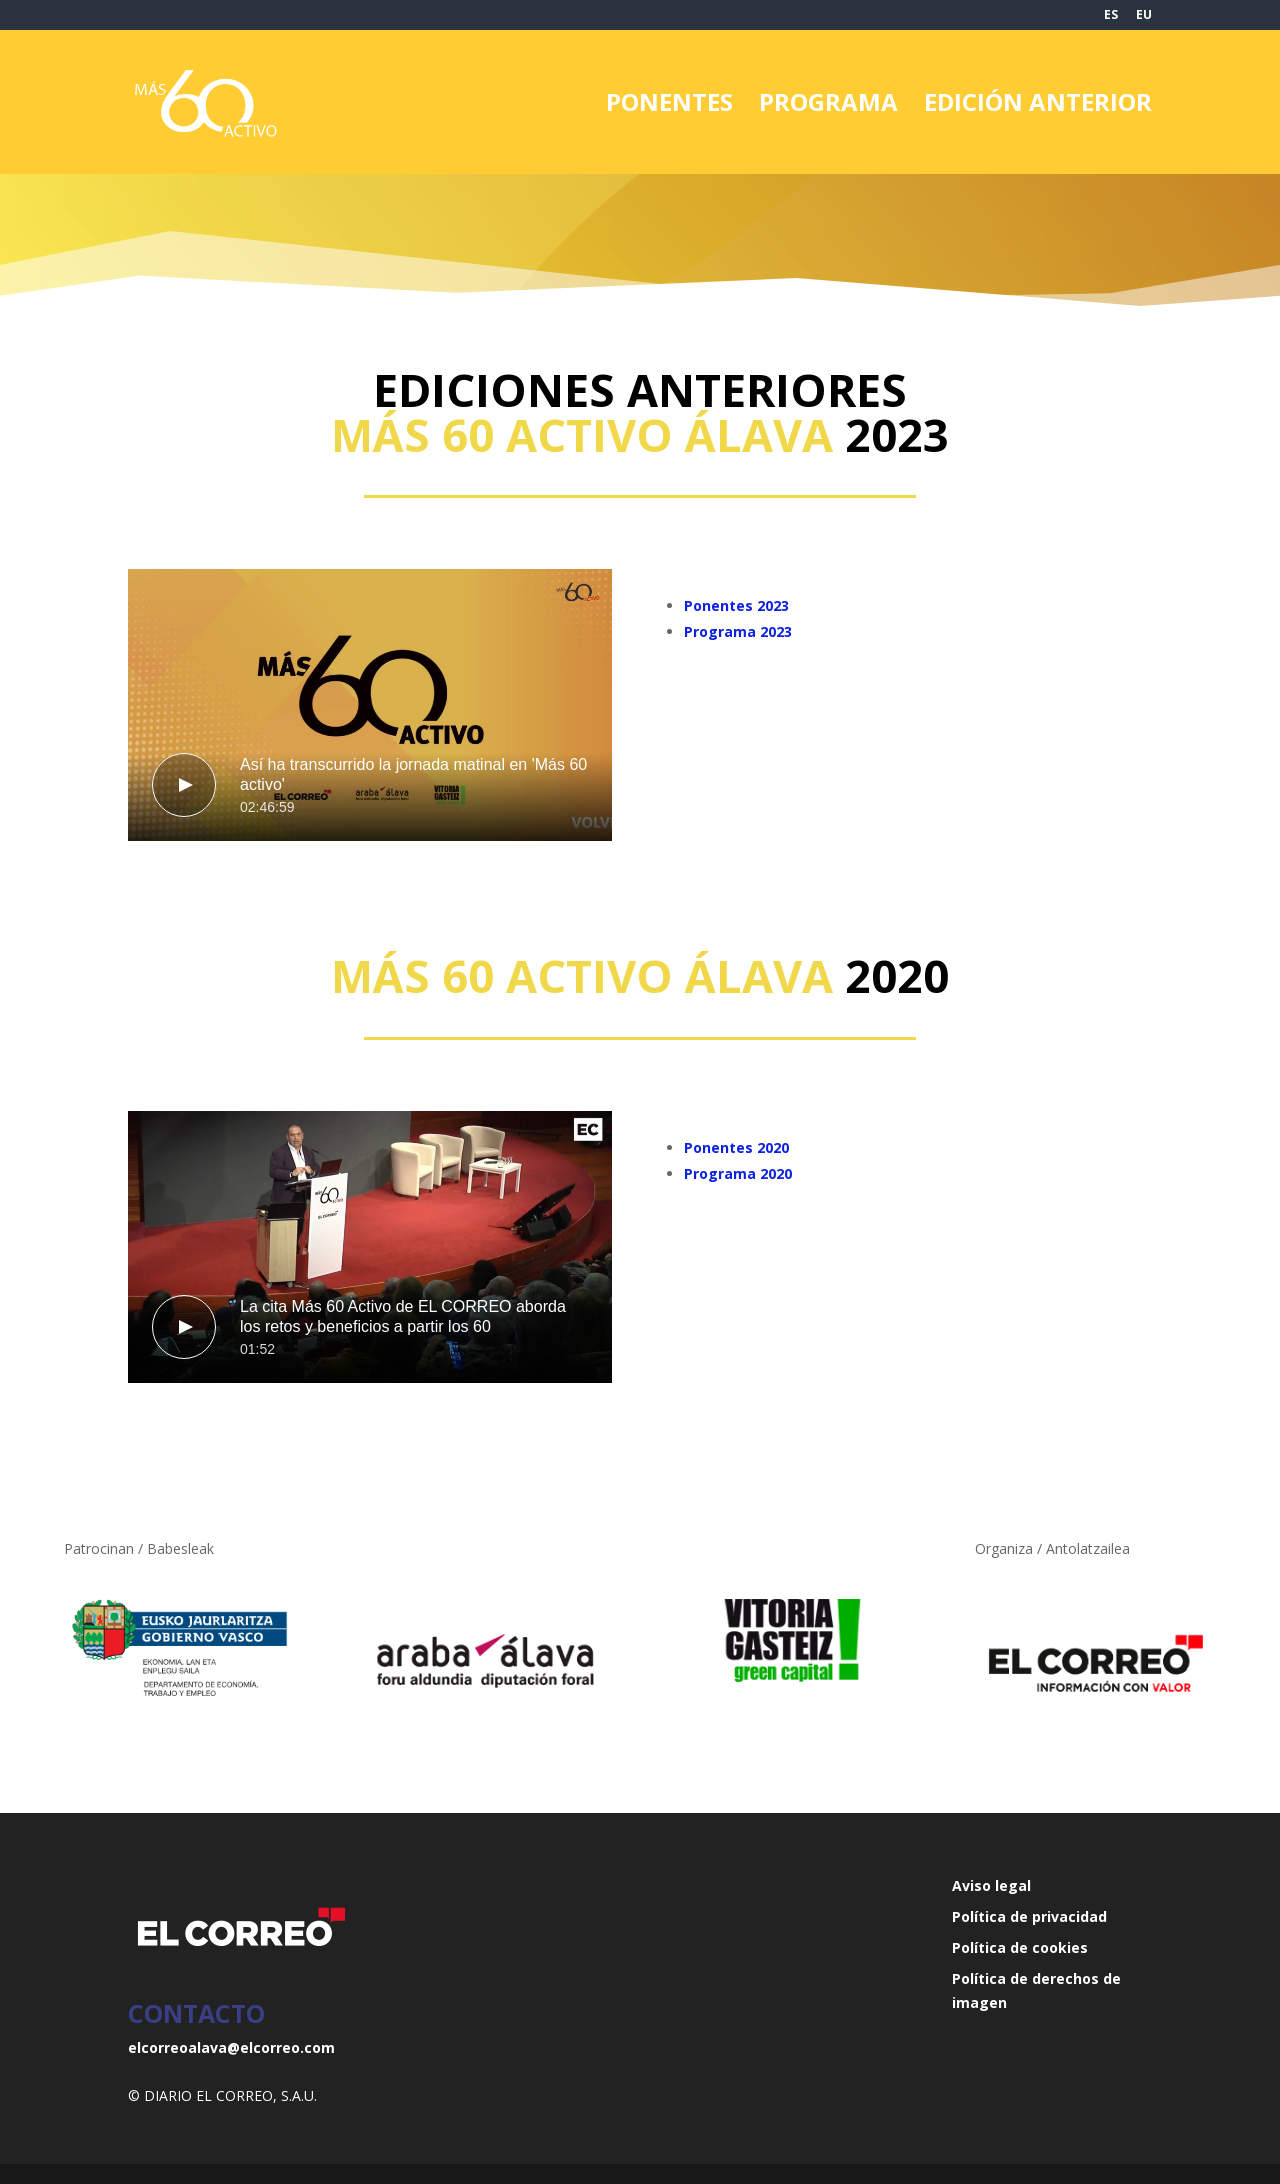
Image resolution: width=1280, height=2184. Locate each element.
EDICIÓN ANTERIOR (1038, 106)
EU (1144, 16)
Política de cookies (1020, 1947)
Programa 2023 (738, 631)
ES (1111, 16)
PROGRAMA (828, 106)
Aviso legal (991, 1885)
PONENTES (669, 106)
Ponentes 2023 (736, 605)
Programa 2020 (738, 1173)
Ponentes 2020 (736, 1147)
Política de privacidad (1029, 1916)
